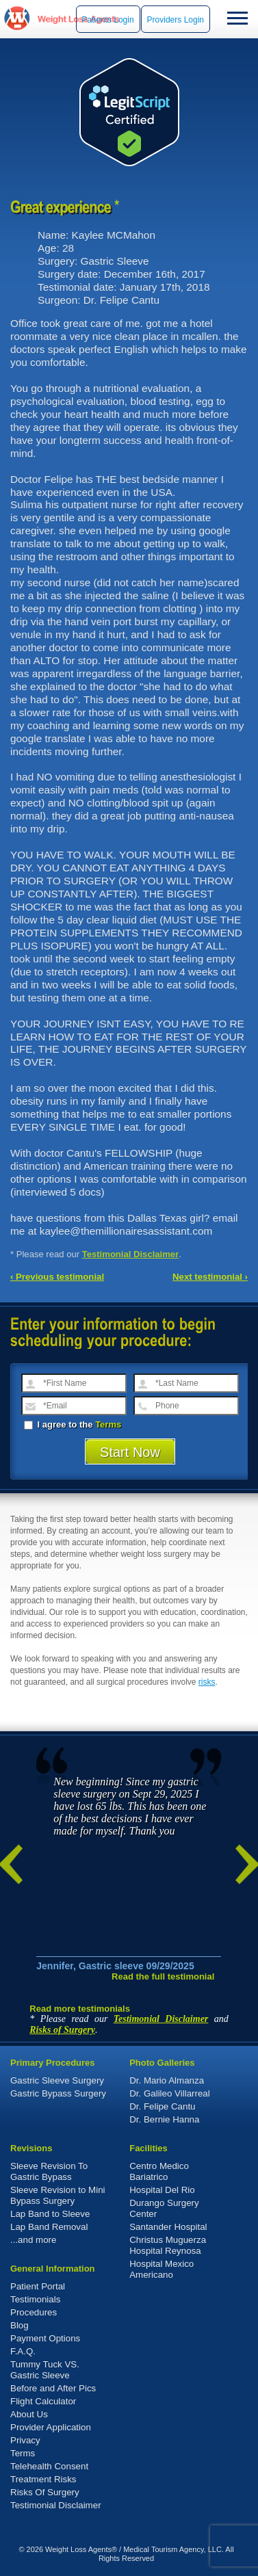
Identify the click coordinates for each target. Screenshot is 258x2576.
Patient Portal (37, 2286)
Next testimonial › (210, 1277)
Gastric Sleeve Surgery (57, 2080)
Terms (108, 1424)
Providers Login (175, 20)
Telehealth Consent (49, 2466)
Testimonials (35, 2299)
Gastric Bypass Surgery (58, 2093)
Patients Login (108, 20)
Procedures (33, 2312)
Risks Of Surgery (44, 2492)
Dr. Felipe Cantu (162, 2106)
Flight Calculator (43, 2401)
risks (207, 1682)
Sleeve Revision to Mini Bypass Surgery (57, 2195)
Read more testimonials (79, 2008)
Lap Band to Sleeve (50, 2214)
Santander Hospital (168, 2227)
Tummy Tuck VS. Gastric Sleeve (44, 2369)
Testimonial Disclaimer (130, 1254)
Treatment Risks (43, 2479)
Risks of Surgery (62, 2030)
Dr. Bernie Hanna (164, 2119)
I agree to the (72, 1424)
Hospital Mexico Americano (161, 2269)
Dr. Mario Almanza (166, 2080)
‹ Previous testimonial (57, 1277)
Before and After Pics (53, 2388)
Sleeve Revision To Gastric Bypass (49, 2171)
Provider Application (50, 2427)
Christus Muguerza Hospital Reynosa (167, 2245)
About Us (29, 2414)
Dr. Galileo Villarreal (169, 2093)
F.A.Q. (23, 2351)
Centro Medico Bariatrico (159, 2171)
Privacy (25, 2440)
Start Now (130, 1452)
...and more (33, 2240)
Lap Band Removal (49, 2227)
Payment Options (45, 2338)
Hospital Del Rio (162, 2190)
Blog (19, 2325)
